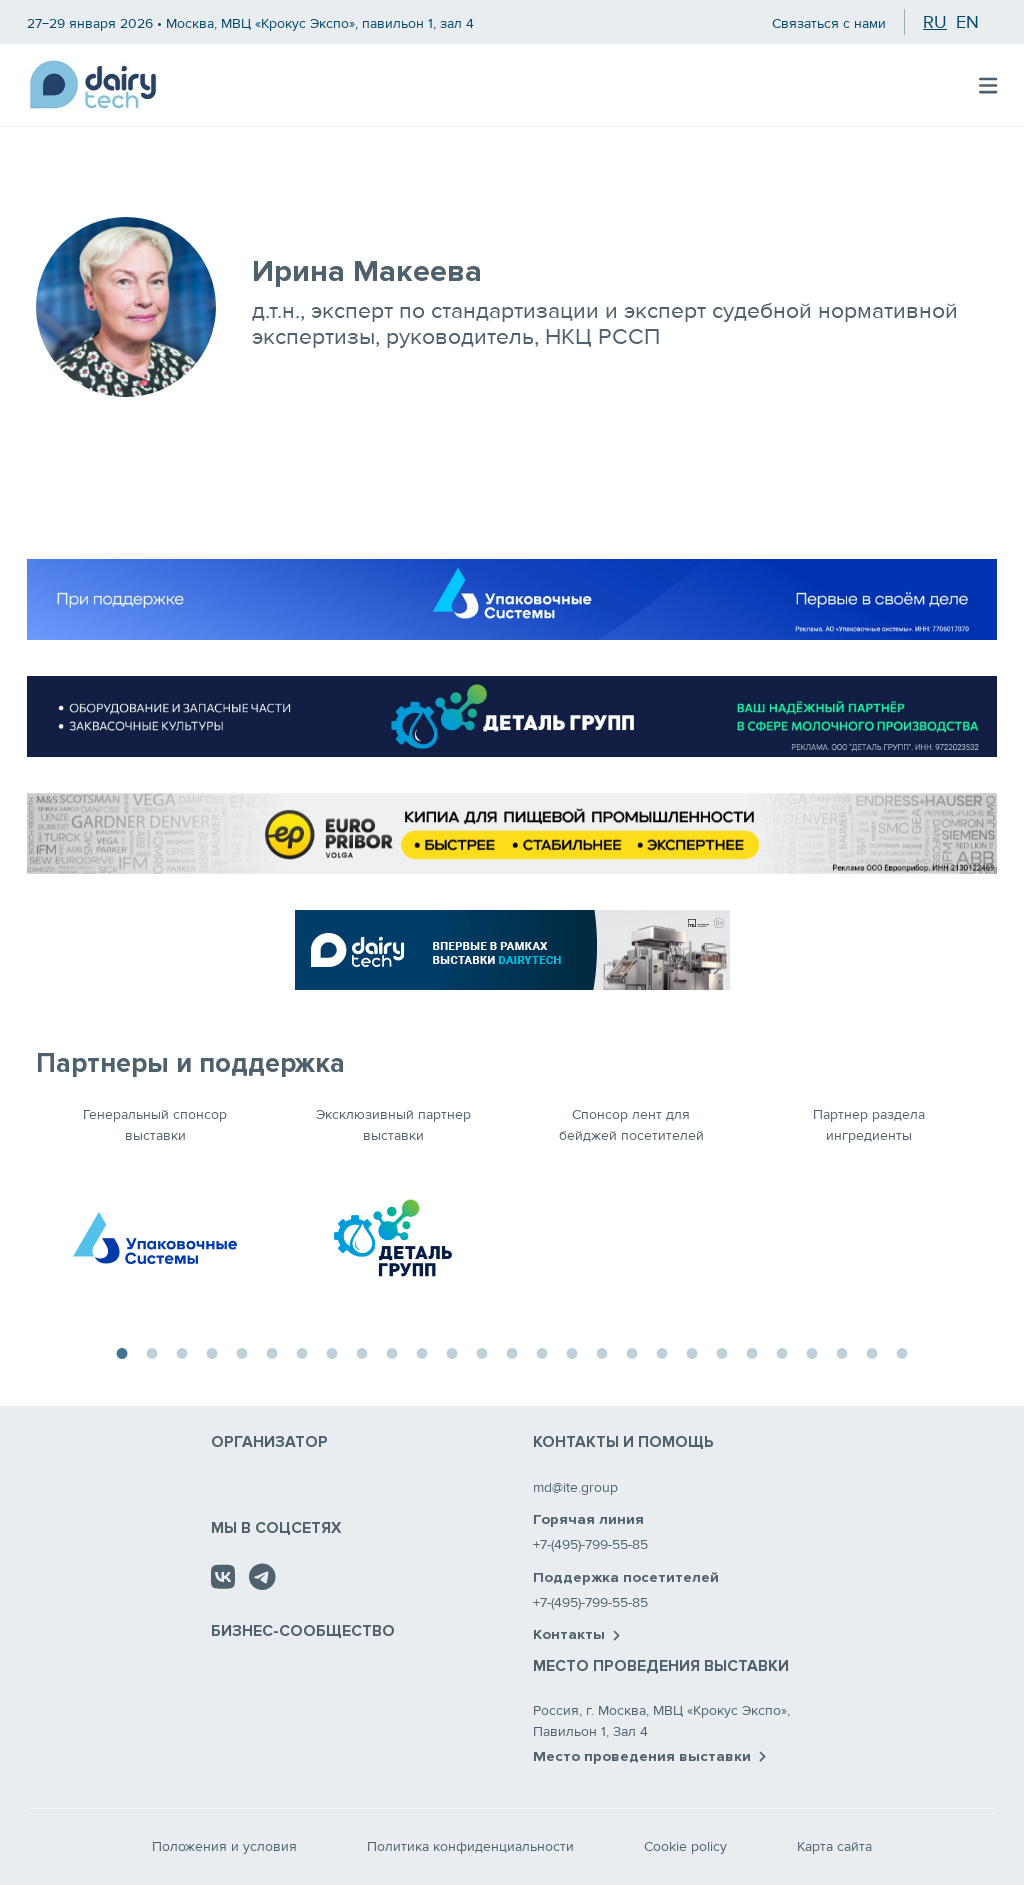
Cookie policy (685, 1846)
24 (812, 1351)
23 (782, 1351)
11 (422, 1351)
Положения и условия (224, 1846)
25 (842, 1351)
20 (692, 1351)
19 (662, 1351)
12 (452, 1351)
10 (392, 1351)
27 (902, 1351)
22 (752, 1351)
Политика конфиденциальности (470, 1846)
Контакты (576, 1635)
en (967, 22)
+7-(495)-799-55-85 (590, 1544)
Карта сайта (834, 1846)
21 (722, 1351)
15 (542, 1351)
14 (512, 1351)
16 (572, 1351)
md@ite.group (575, 1487)
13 (482, 1351)
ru (935, 22)
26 (872, 1351)
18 (632, 1351)
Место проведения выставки (649, 1757)
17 (602, 1351)
